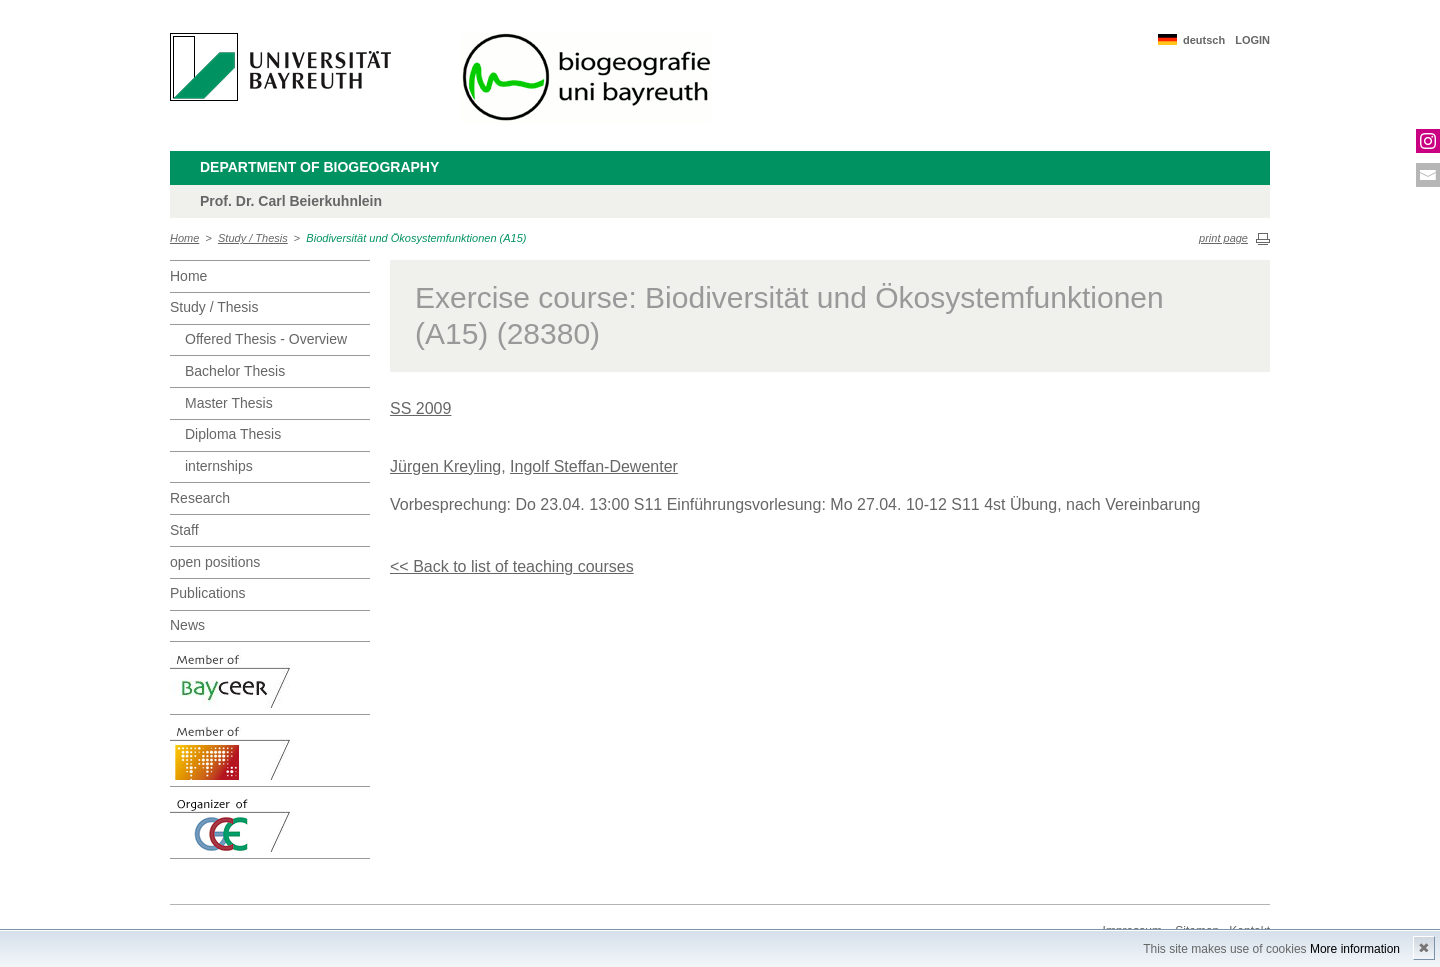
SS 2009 (420, 408)
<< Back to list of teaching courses (512, 566)
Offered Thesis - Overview (266, 339)
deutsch (1204, 40)
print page (1223, 238)
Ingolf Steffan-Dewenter (594, 466)
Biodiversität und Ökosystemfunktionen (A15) (416, 238)
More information (1355, 949)
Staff (184, 530)
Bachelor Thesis (235, 371)
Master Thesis (229, 403)
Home (184, 238)
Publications (208, 593)
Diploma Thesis (233, 434)
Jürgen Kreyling (445, 466)
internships (219, 466)
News (187, 625)
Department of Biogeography (319, 167)
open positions (215, 562)
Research (200, 498)
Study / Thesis (253, 238)
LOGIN (1252, 40)
